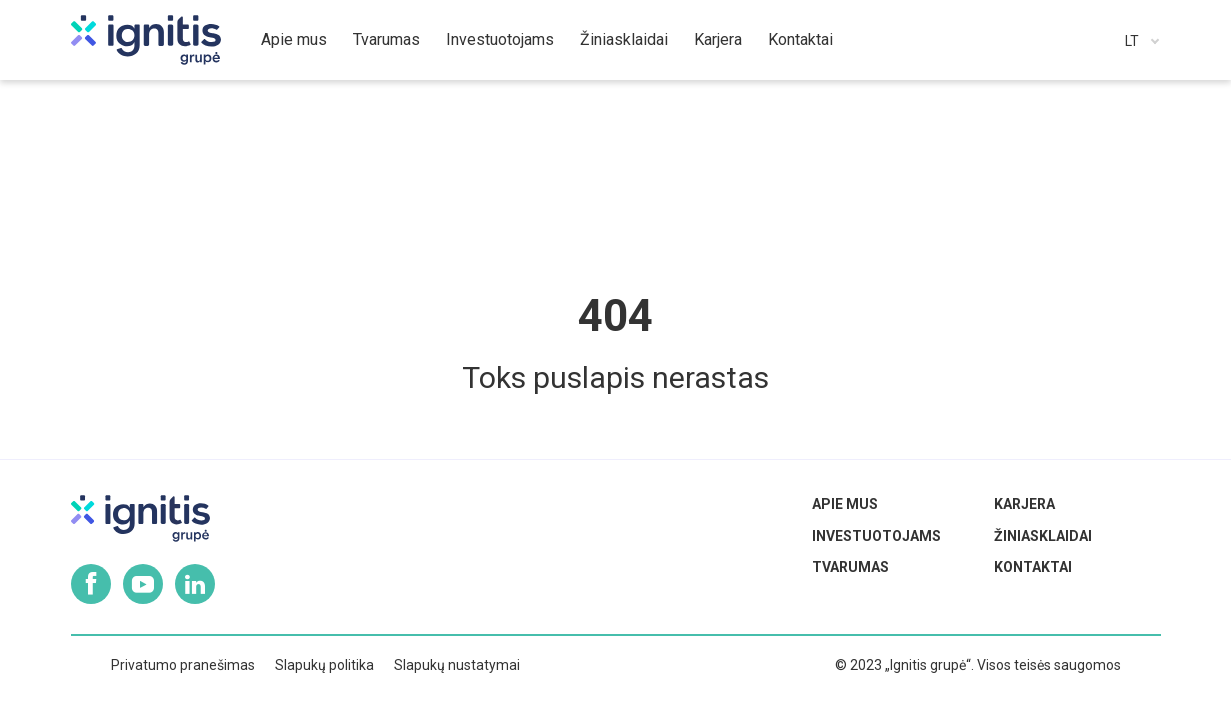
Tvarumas (850, 567)
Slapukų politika (324, 665)
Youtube (143, 584)
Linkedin (195, 584)
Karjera (1024, 504)
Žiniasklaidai (1043, 536)
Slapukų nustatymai (457, 665)
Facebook (91, 584)
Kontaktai (1033, 567)
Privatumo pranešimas (183, 665)
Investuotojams (876, 536)
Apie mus (845, 504)
